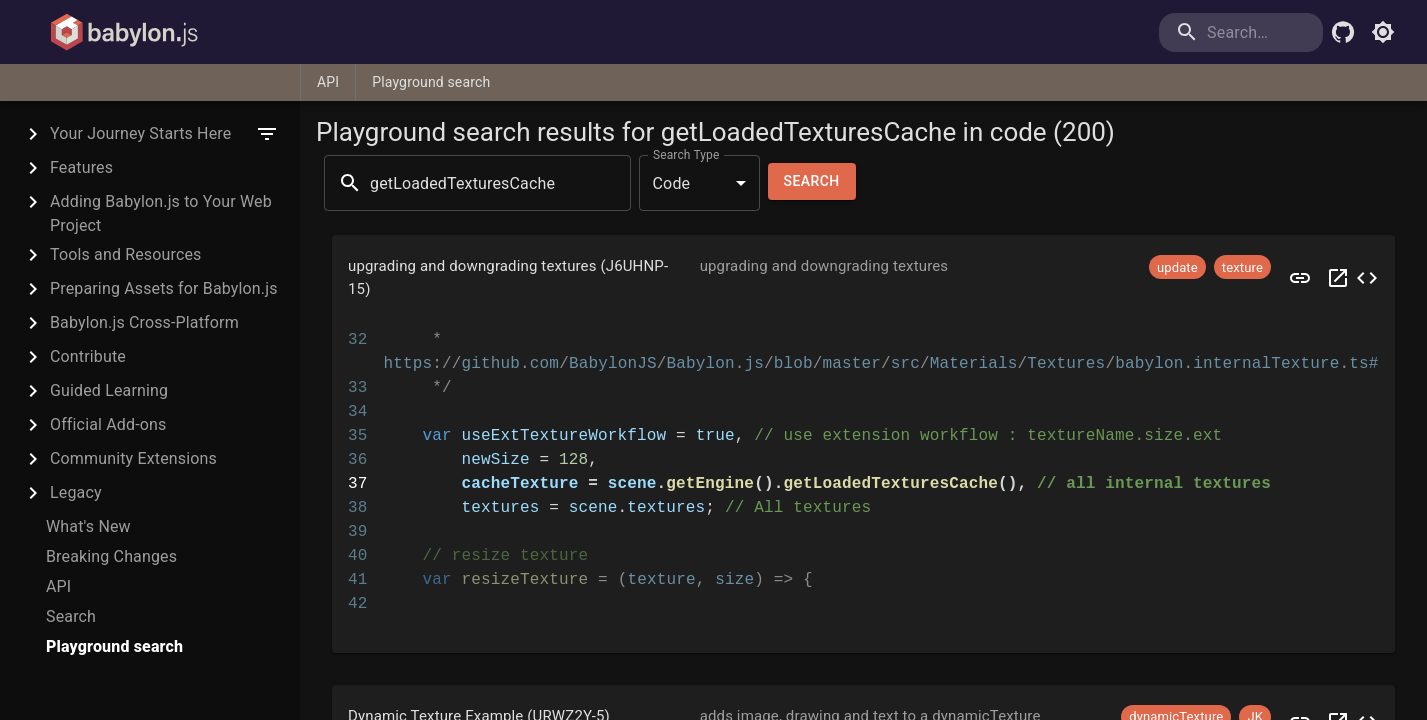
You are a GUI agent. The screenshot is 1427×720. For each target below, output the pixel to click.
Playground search (431, 82)
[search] (1241, 32)
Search (812, 181)
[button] (863, 277)
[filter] (267, 134)
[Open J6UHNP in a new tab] (1338, 277)
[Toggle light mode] (1383, 32)
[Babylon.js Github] (1343, 32)
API (328, 82)
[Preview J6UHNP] (1300, 277)
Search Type (686, 155)
